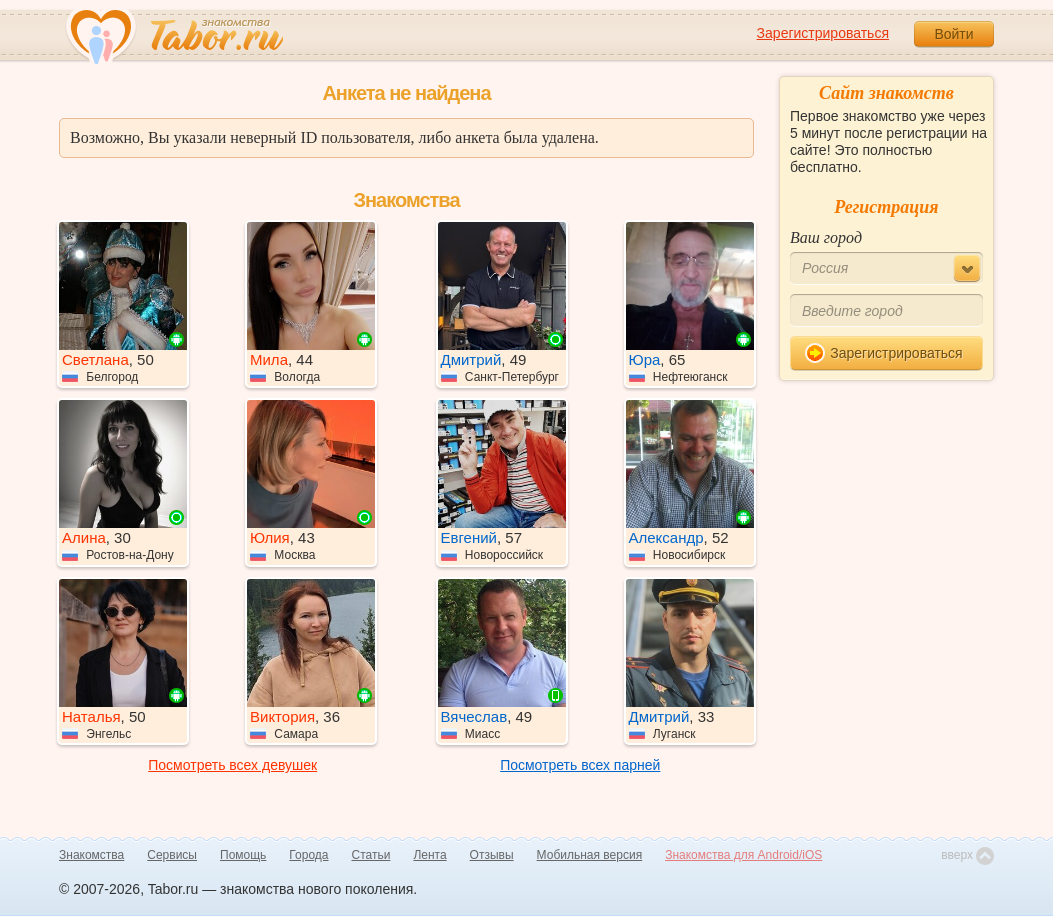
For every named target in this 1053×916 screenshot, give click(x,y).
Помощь (243, 855)
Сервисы (172, 855)
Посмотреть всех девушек (232, 765)
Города (308, 855)
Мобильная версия (590, 855)
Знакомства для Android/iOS (743, 855)
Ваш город (826, 237)
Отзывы (492, 855)
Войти (953, 34)
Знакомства (91, 855)
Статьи (371, 855)
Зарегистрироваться (823, 33)
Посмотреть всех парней (580, 765)
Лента (429, 855)
